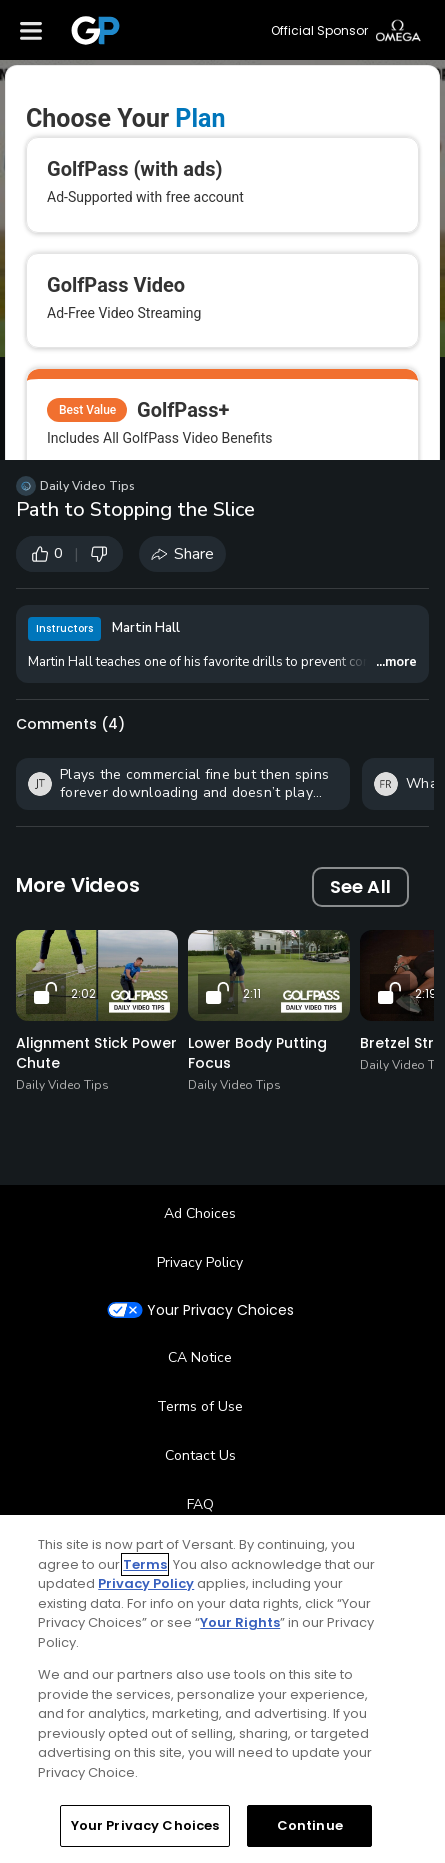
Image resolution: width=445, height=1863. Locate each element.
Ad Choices (200, 1213)
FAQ (200, 1504)
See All (360, 886)
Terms (145, 1564)
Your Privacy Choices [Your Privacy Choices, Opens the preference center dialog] (145, 1825)
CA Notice (200, 1357)
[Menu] (31, 30)
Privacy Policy (200, 1262)
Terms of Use (200, 1406)
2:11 (252, 993)
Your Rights (240, 1622)
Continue (310, 1825)
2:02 (83, 993)
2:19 (426, 993)
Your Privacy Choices (220, 1310)
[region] (222, 1689)
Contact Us (200, 1455)
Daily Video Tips (87, 486)
